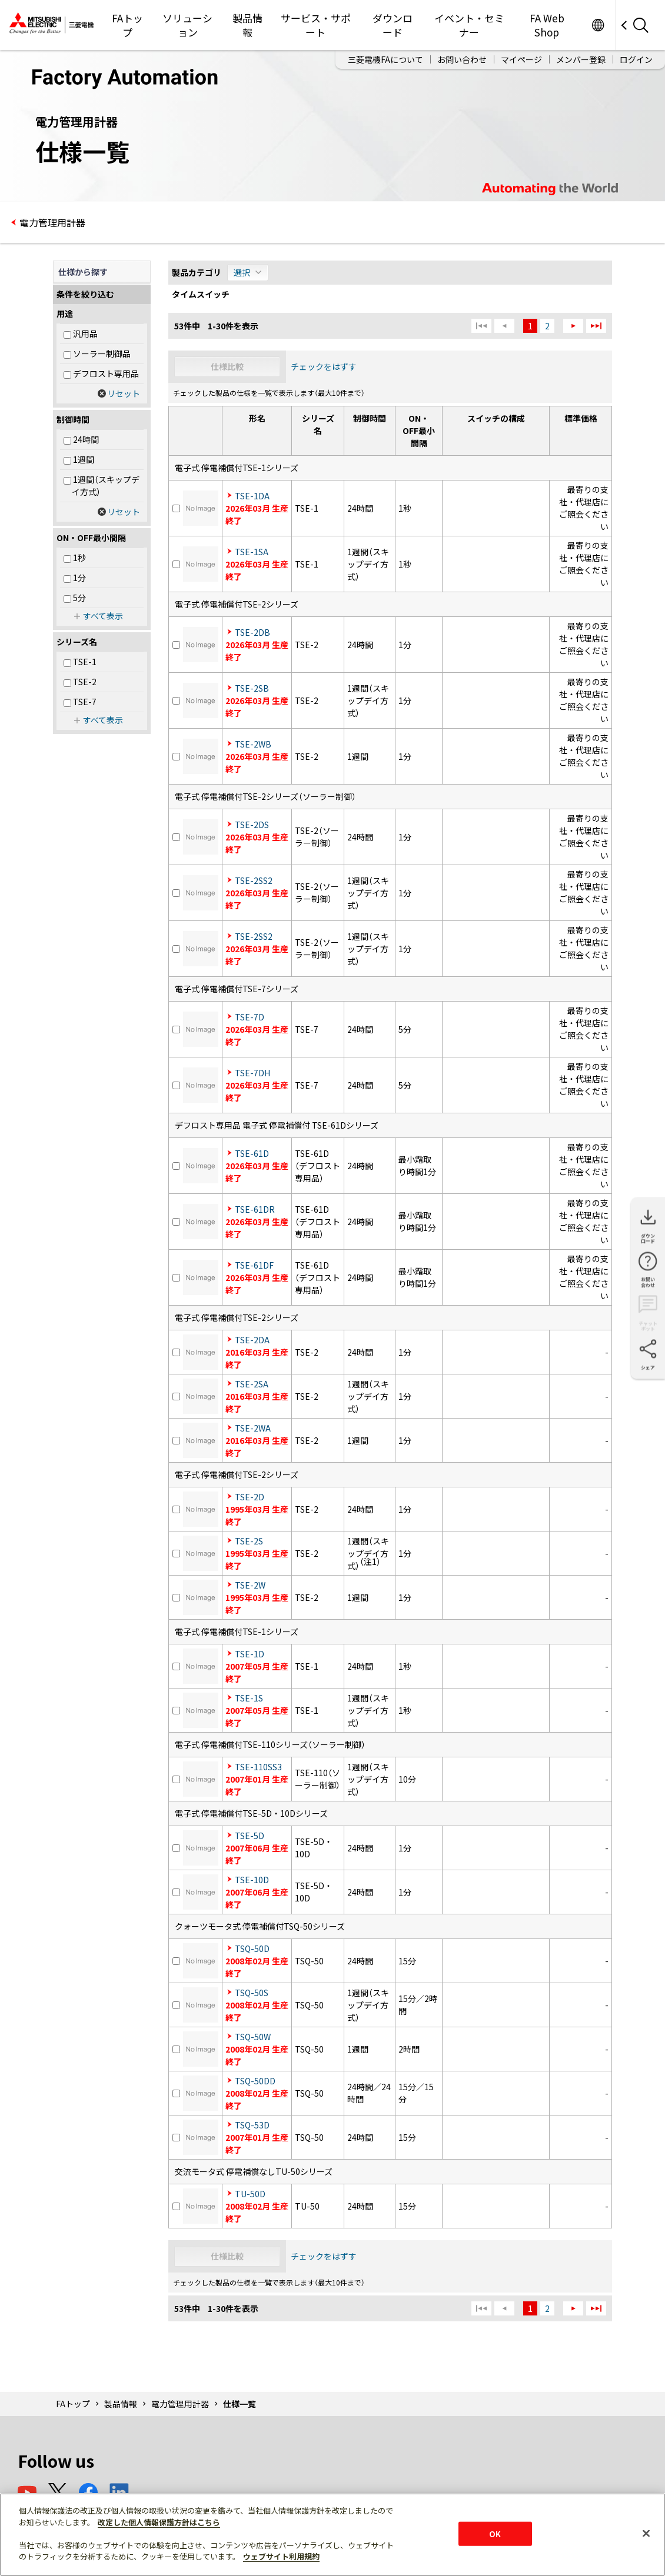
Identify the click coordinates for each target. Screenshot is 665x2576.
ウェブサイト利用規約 (281, 2556)
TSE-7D (249, 1017)
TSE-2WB (253, 744)
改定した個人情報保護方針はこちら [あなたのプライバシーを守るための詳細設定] (159, 2522)
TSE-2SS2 (253, 880)
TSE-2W (250, 1585)
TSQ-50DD (255, 2081)
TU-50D (250, 2194)
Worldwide (598, 25)
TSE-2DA (252, 1340)
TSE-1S (249, 1698)
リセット (123, 393)
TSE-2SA (251, 1384)
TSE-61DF (254, 1265)
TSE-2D (249, 1497)
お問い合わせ (462, 59)
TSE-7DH (252, 1073)
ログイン (636, 59)
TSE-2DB (252, 632)
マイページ (521, 59)
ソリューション (187, 25)
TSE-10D (252, 1880)
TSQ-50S (251, 1992)
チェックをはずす (324, 366)
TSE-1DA (252, 496)
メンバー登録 (581, 59)
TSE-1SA (251, 552)
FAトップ (127, 25)
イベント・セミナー (469, 25)
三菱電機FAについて (385, 59)
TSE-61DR (255, 1209)
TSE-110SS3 (258, 1767)
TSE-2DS (252, 824)
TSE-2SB (252, 688)
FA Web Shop (547, 25)
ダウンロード (393, 25)
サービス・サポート (316, 25)
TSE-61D (252, 1153)
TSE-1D (249, 1654)
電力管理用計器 (52, 222)
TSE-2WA (253, 1428)
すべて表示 (103, 616)
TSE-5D (249, 1835)
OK (495, 2533)
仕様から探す (83, 272)
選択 (242, 272)
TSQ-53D (252, 2125)
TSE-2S (249, 1541)
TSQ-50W (253, 2037)
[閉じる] (646, 2533)
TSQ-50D (252, 1948)
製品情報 (247, 25)
